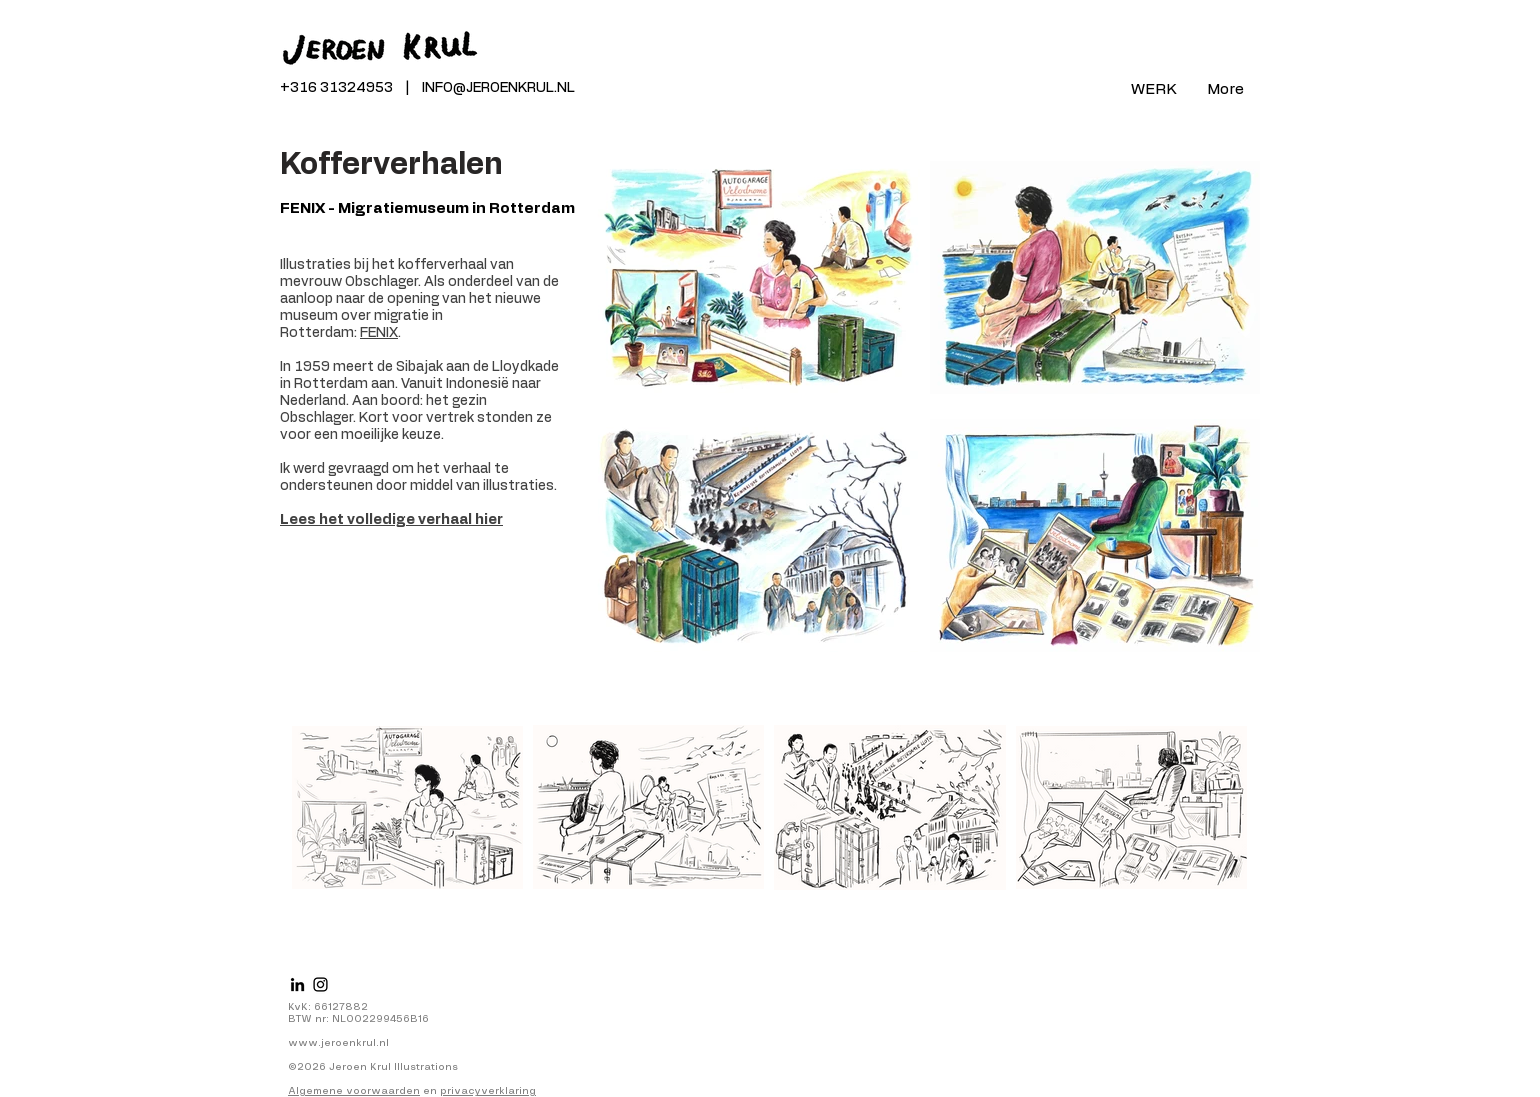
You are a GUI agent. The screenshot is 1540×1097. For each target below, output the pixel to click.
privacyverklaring (488, 1091)
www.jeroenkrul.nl (338, 1043)
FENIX (379, 333)
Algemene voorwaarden (354, 1091)
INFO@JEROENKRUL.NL (498, 88)
